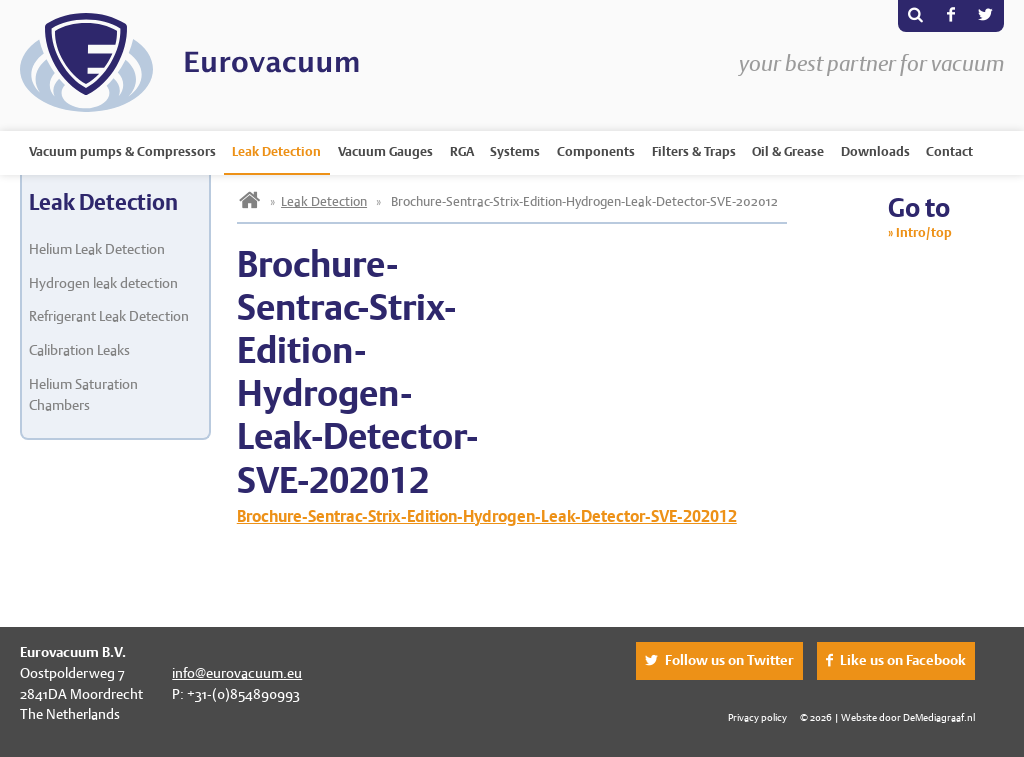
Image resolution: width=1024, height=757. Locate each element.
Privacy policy (757, 717)
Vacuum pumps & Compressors (122, 151)
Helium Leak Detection (97, 249)
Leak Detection (276, 151)
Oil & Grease (788, 151)
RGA (462, 151)
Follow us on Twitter (729, 660)
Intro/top (924, 232)
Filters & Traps (694, 151)
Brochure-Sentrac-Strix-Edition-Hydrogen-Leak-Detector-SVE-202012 (487, 516)
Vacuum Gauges (385, 151)
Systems (515, 151)
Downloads (875, 151)
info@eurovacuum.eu (237, 673)
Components (596, 151)
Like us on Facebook (903, 660)
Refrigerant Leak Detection (109, 316)
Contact (949, 151)
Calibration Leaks (79, 350)
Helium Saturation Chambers (83, 394)
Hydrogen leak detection (103, 283)
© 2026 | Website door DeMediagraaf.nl (887, 717)
